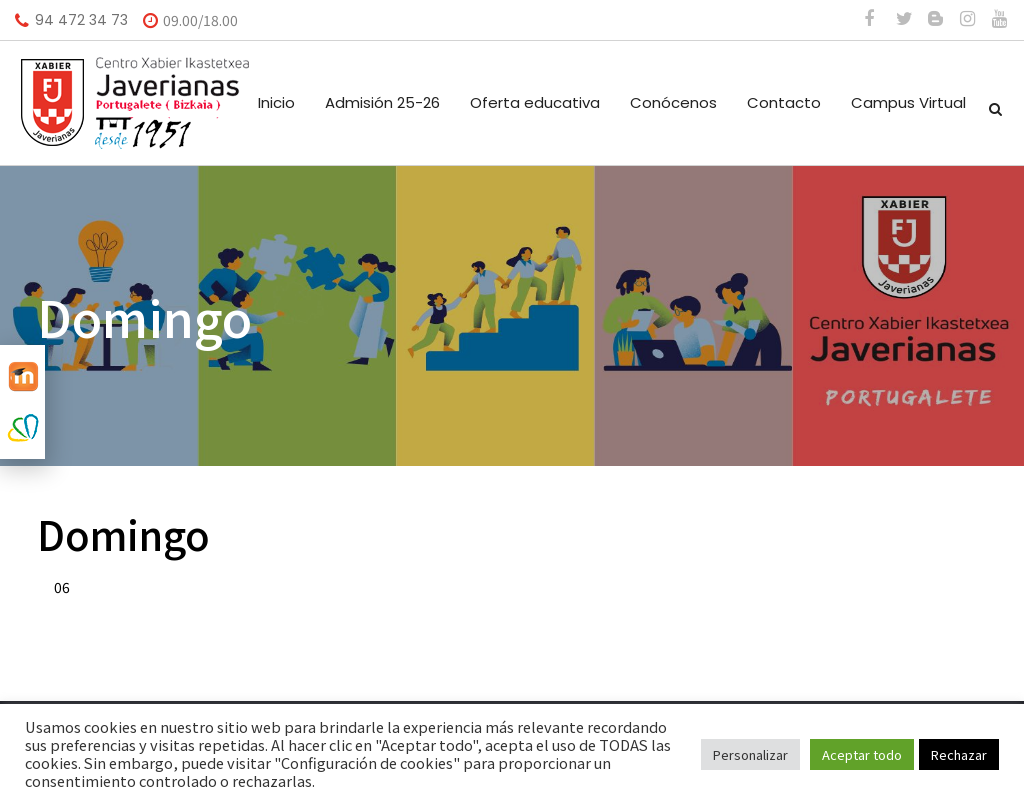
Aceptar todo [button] (862, 754)
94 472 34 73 (81, 20)
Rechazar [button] (959, 754)
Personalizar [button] (750, 754)
